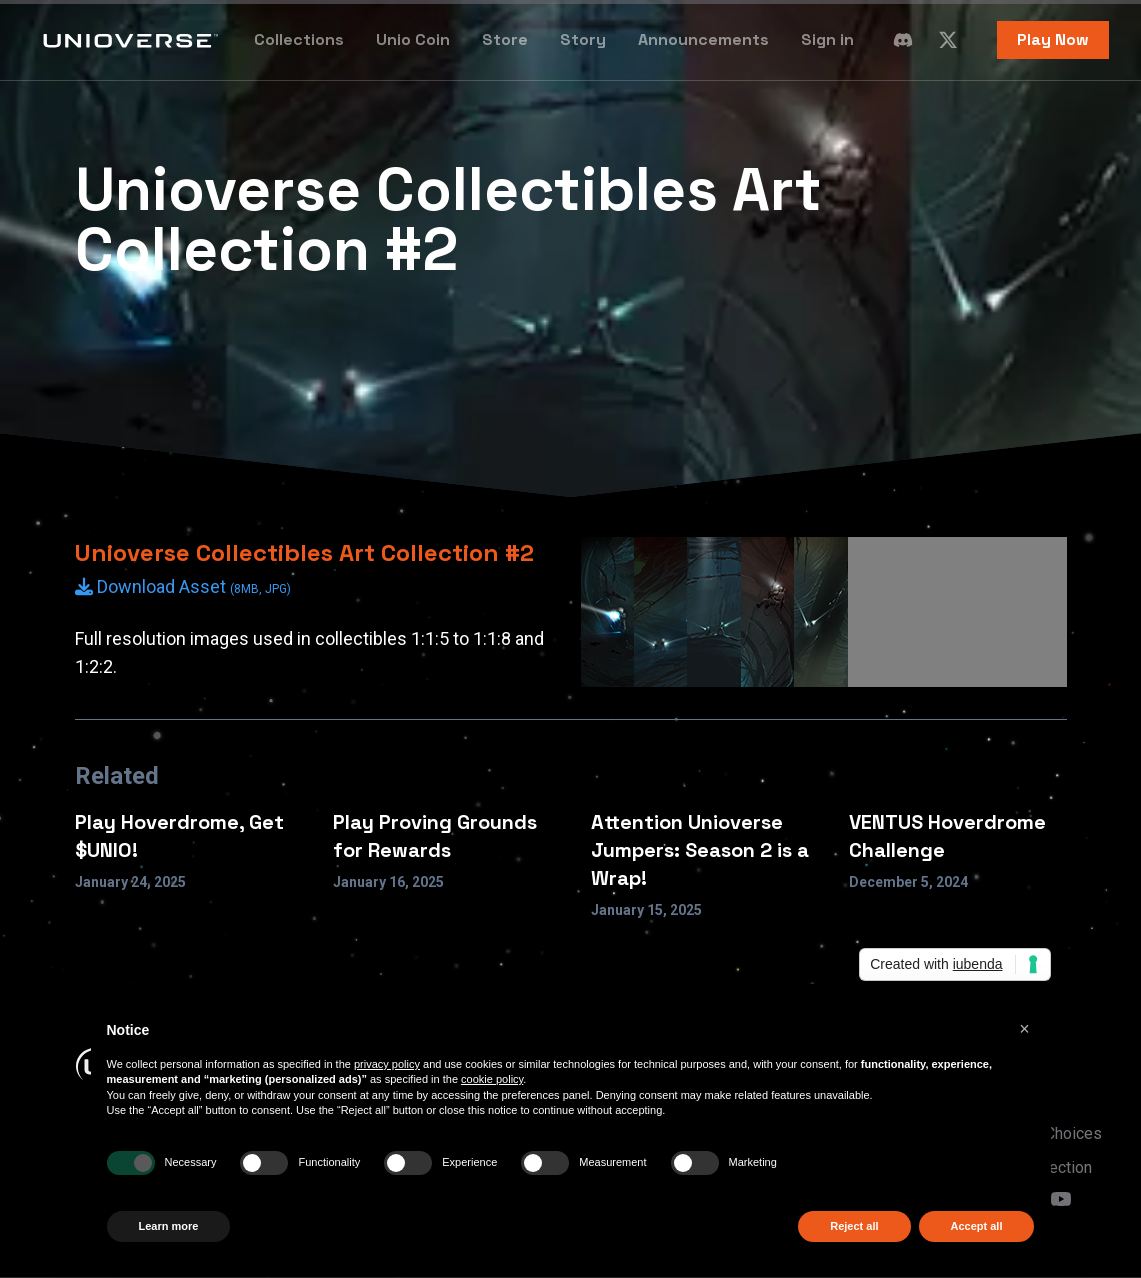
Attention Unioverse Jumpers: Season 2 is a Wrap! (700, 850)
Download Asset (183, 586)
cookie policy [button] (492, 1079)
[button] (1025, 1029)
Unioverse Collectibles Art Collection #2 (304, 552)
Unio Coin (413, 39)
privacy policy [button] (387, 1064)
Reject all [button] (854, 1226)
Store (505, 39)
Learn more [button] (169, 1226)
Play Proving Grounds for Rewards (435, 836)
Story (583, 39)
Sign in (827, 39)
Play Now (1053, 39)
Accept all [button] (977, 1226)
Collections (299, 39)
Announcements (703, 39)
